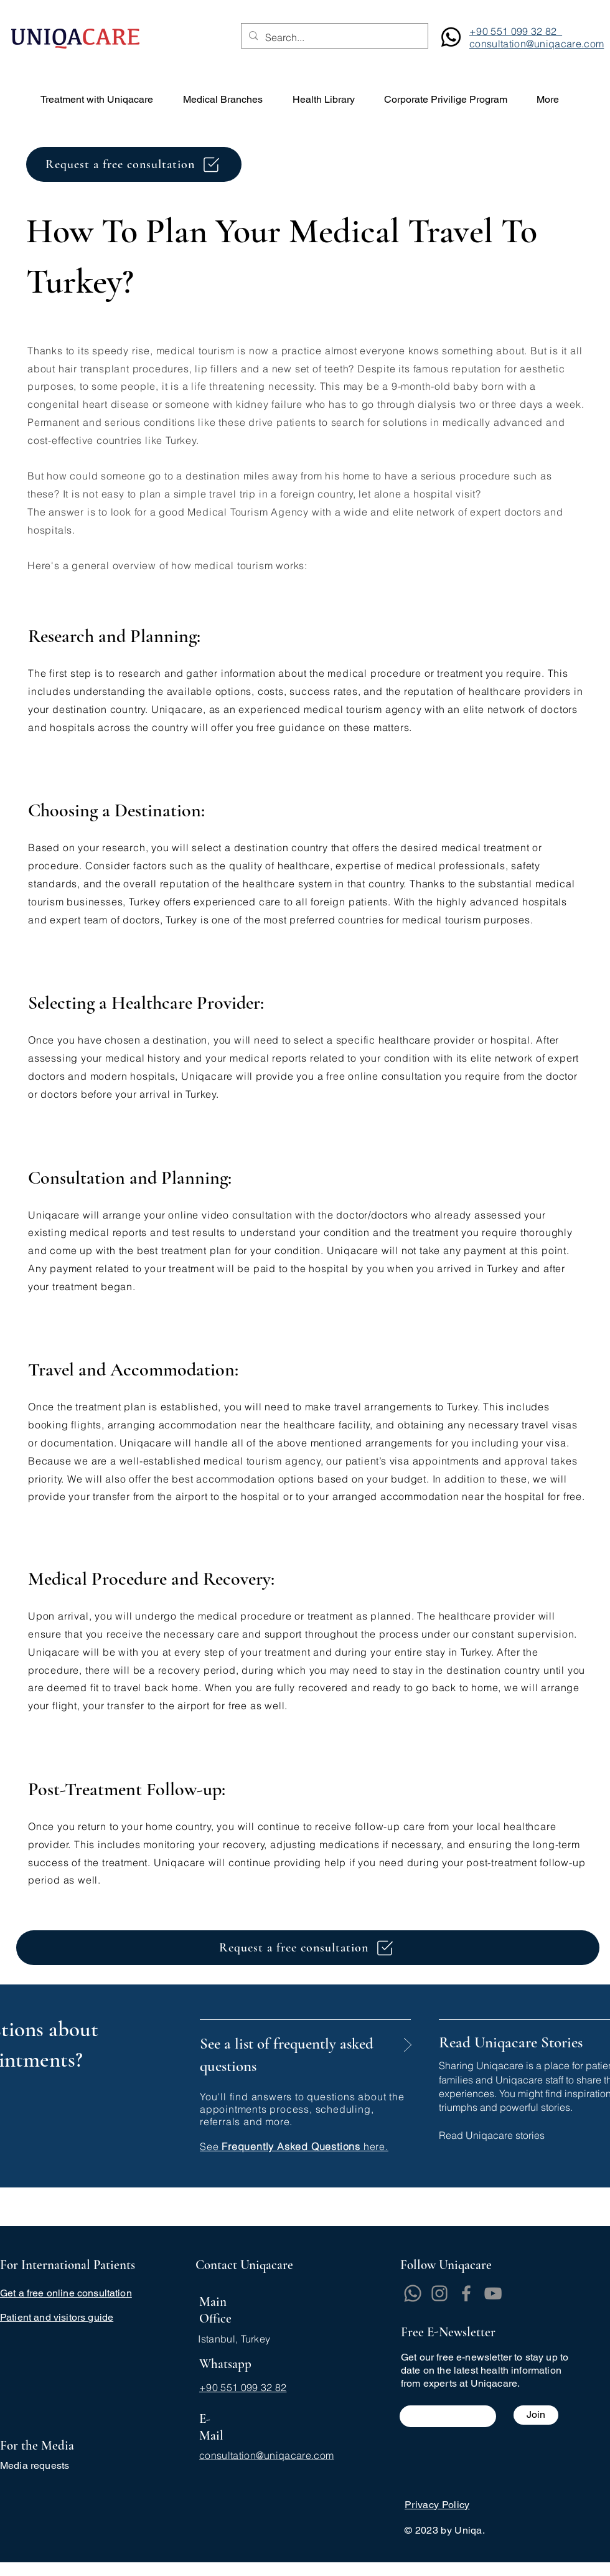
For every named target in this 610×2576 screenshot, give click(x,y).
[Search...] (333, 38)
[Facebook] (466, 2293)
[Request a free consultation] (134, 164)
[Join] (536, 2415)
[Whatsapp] (412, 2293)
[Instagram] (439, 2293)
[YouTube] (493, 2293)
